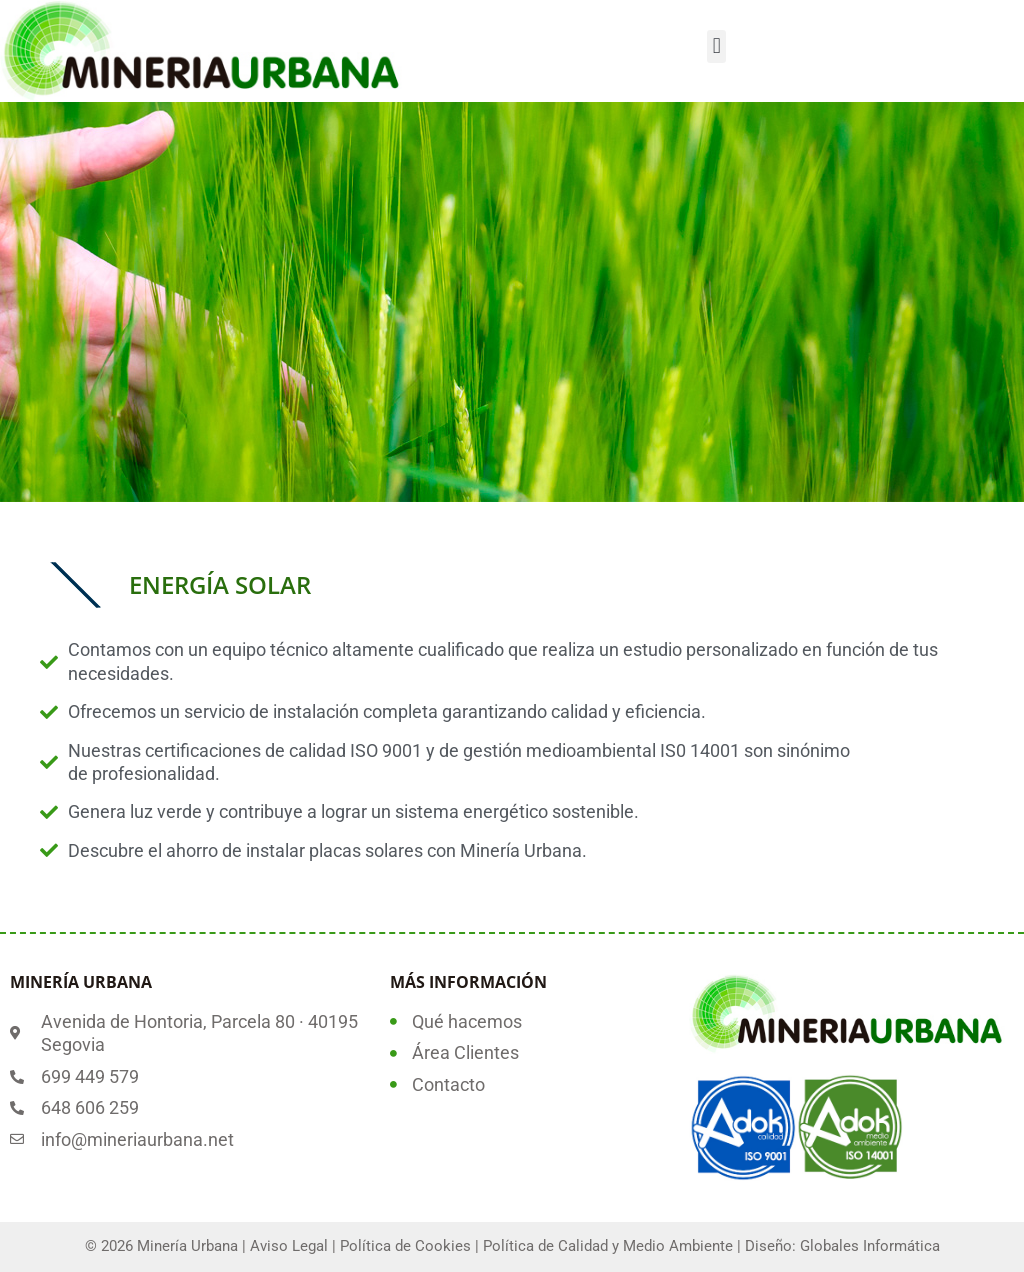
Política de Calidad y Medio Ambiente (608, 1246)
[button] (716, 46)
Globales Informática (870, 1246)
